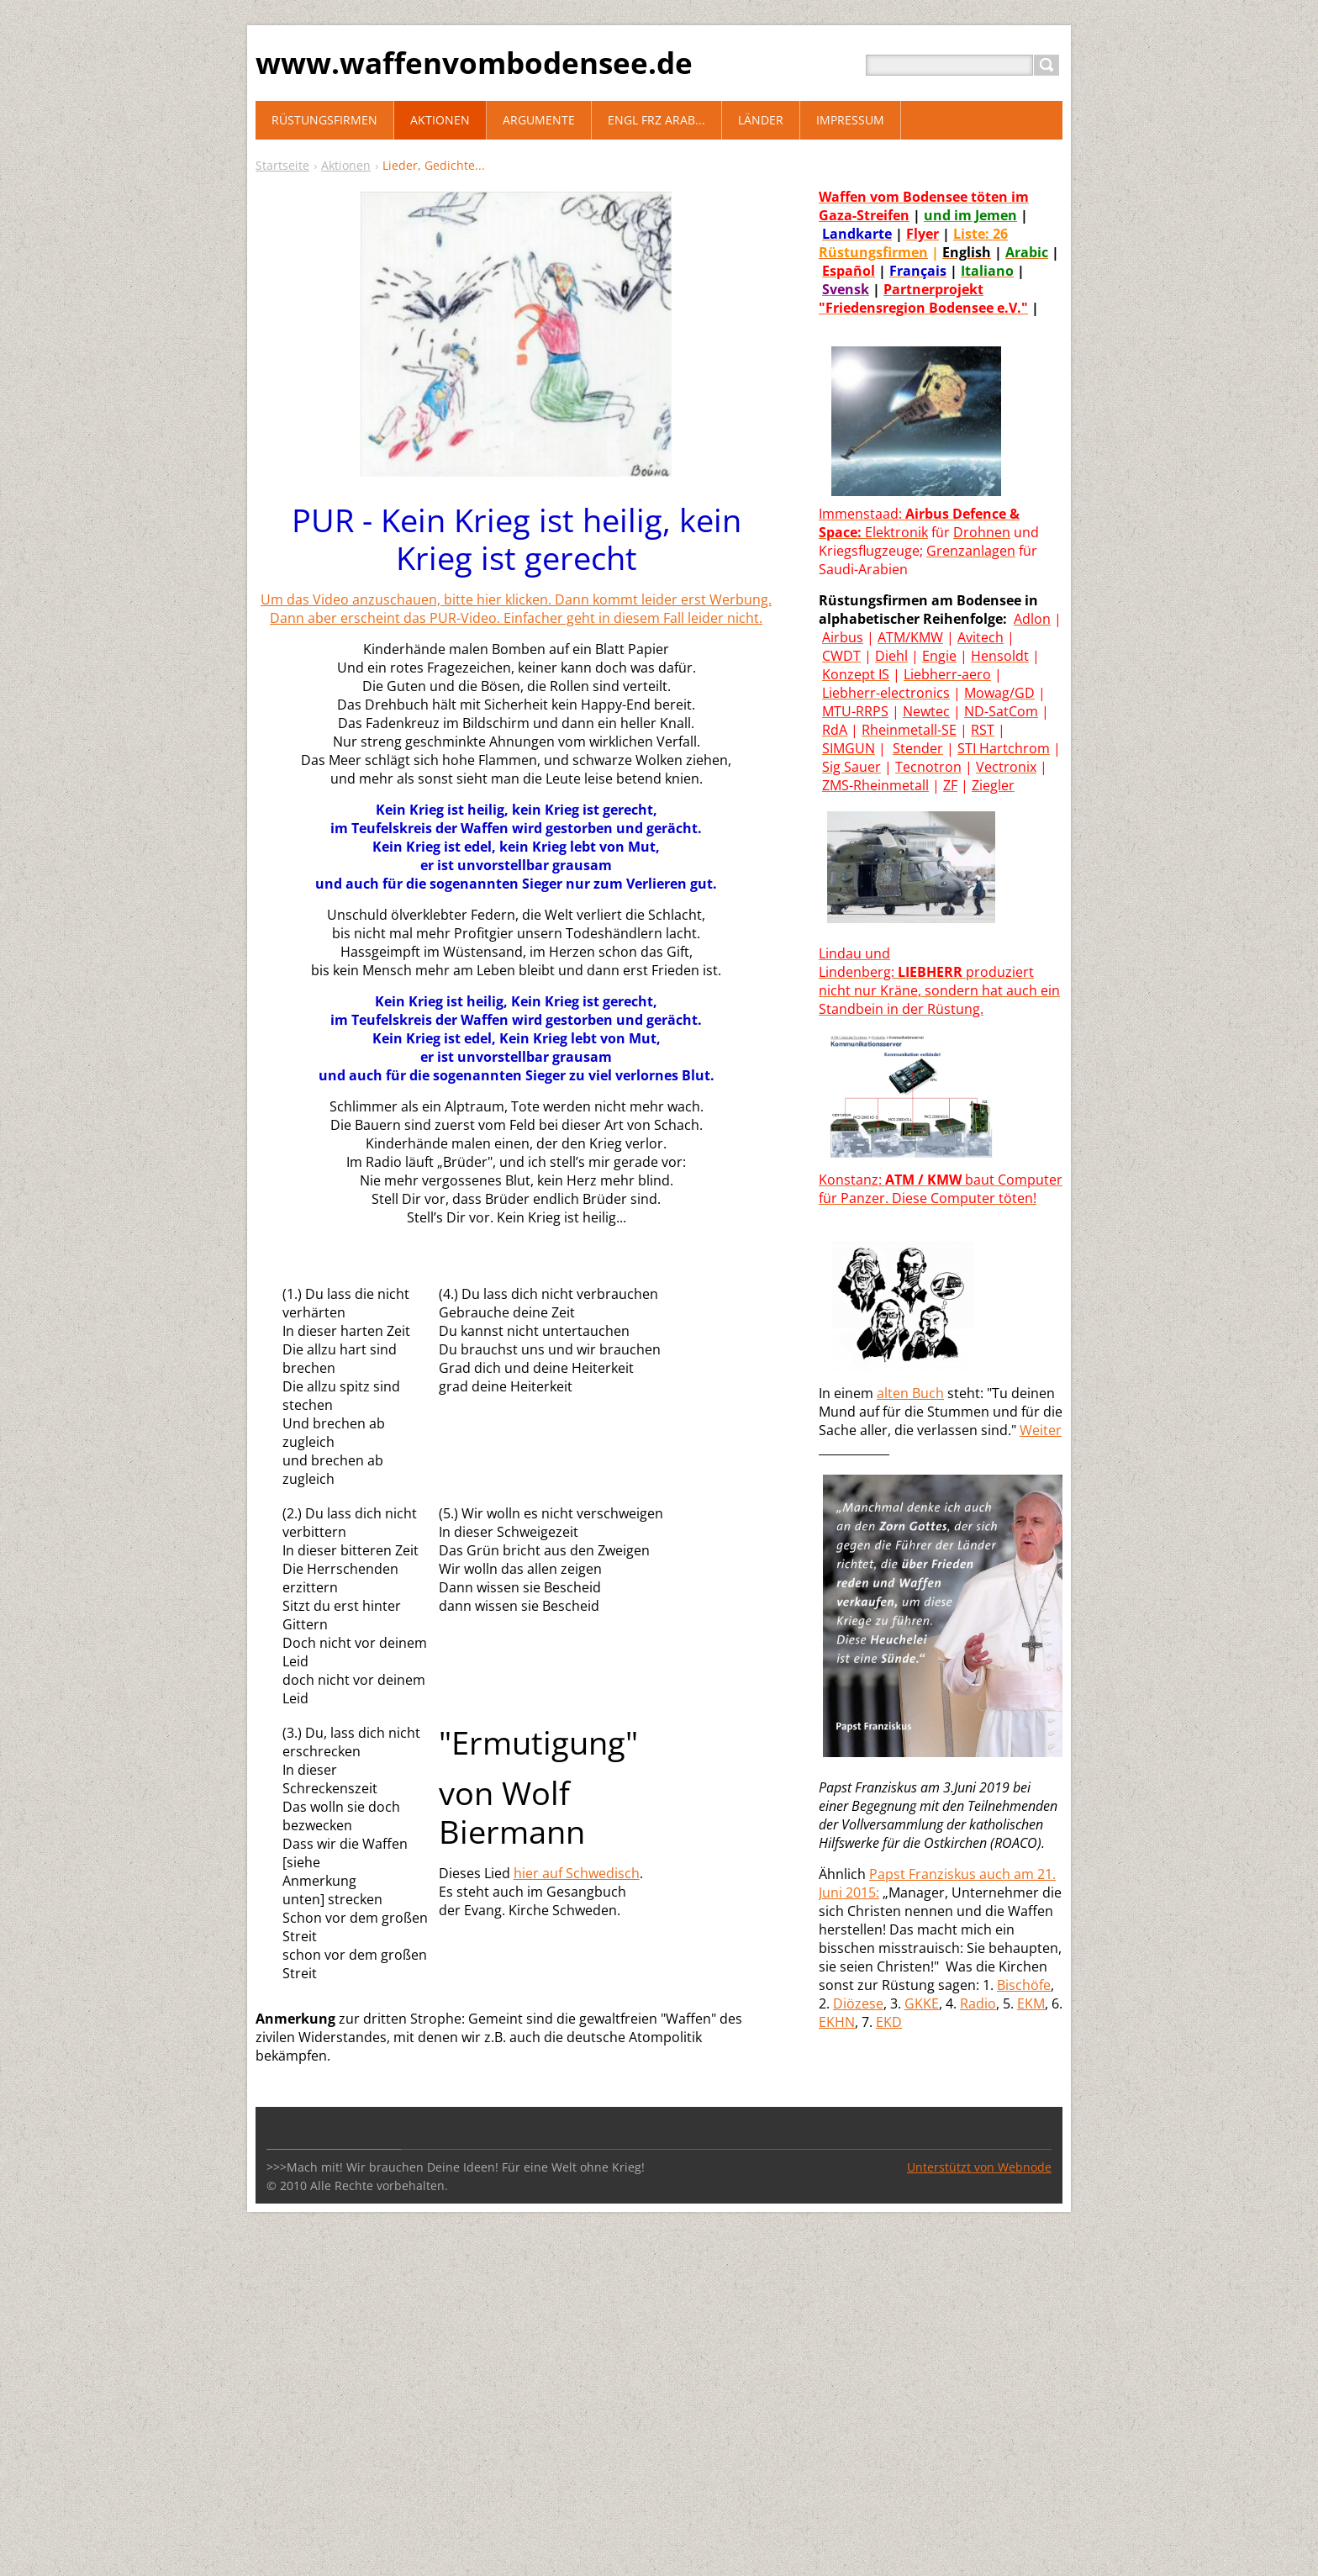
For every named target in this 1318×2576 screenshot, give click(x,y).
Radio (978, 2003)
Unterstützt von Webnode (979, 2167)
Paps (884, 1874)
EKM (1031, 2003)
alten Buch (910, 1393)
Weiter (1041, 1430)
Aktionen (346, 165)
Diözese (858, 2003)
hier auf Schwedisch (577, 1873)
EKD (889, 2022)
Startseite (282, 165)
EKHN (837, 2022)
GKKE (921, 2003)
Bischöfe (1024, 1985)
